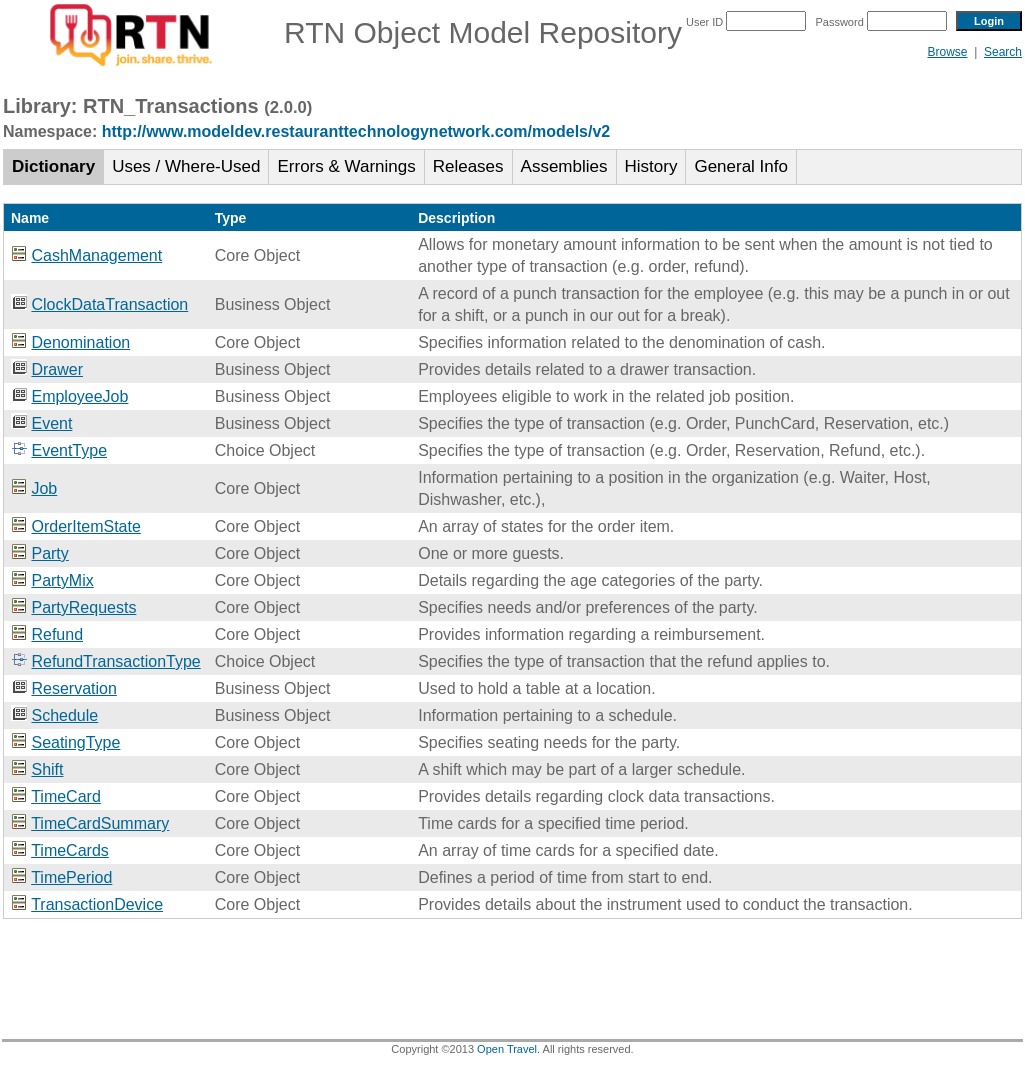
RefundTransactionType (115, 661)
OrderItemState (85, 526)
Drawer (57, 369)
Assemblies (564, 166)
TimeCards (70, 850)
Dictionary (53, 166)
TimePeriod (71, 877)
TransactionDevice (97, 904)
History (651, 166)
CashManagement (96, 255)
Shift (47, 769)
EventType (69, 450)
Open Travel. (508, 1049)
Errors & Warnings (346, 166)
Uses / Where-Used (186, 166)
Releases (468, 166)
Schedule (64, 715)
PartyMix (62, 580)
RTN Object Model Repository (342, 32)
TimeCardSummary (100, 823)
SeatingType (75, 742)
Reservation (73, 688)
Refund (57, 634)
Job (44, 488)
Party (49, 553)
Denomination (80, 342)
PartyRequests (83, 607)
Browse (947, 52)
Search (1003, 52)
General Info (741, 166)
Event (51, 423)
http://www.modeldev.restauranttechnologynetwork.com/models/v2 (356, 131)
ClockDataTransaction (109, 304)
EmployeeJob (79, 396)
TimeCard (66, 796)
